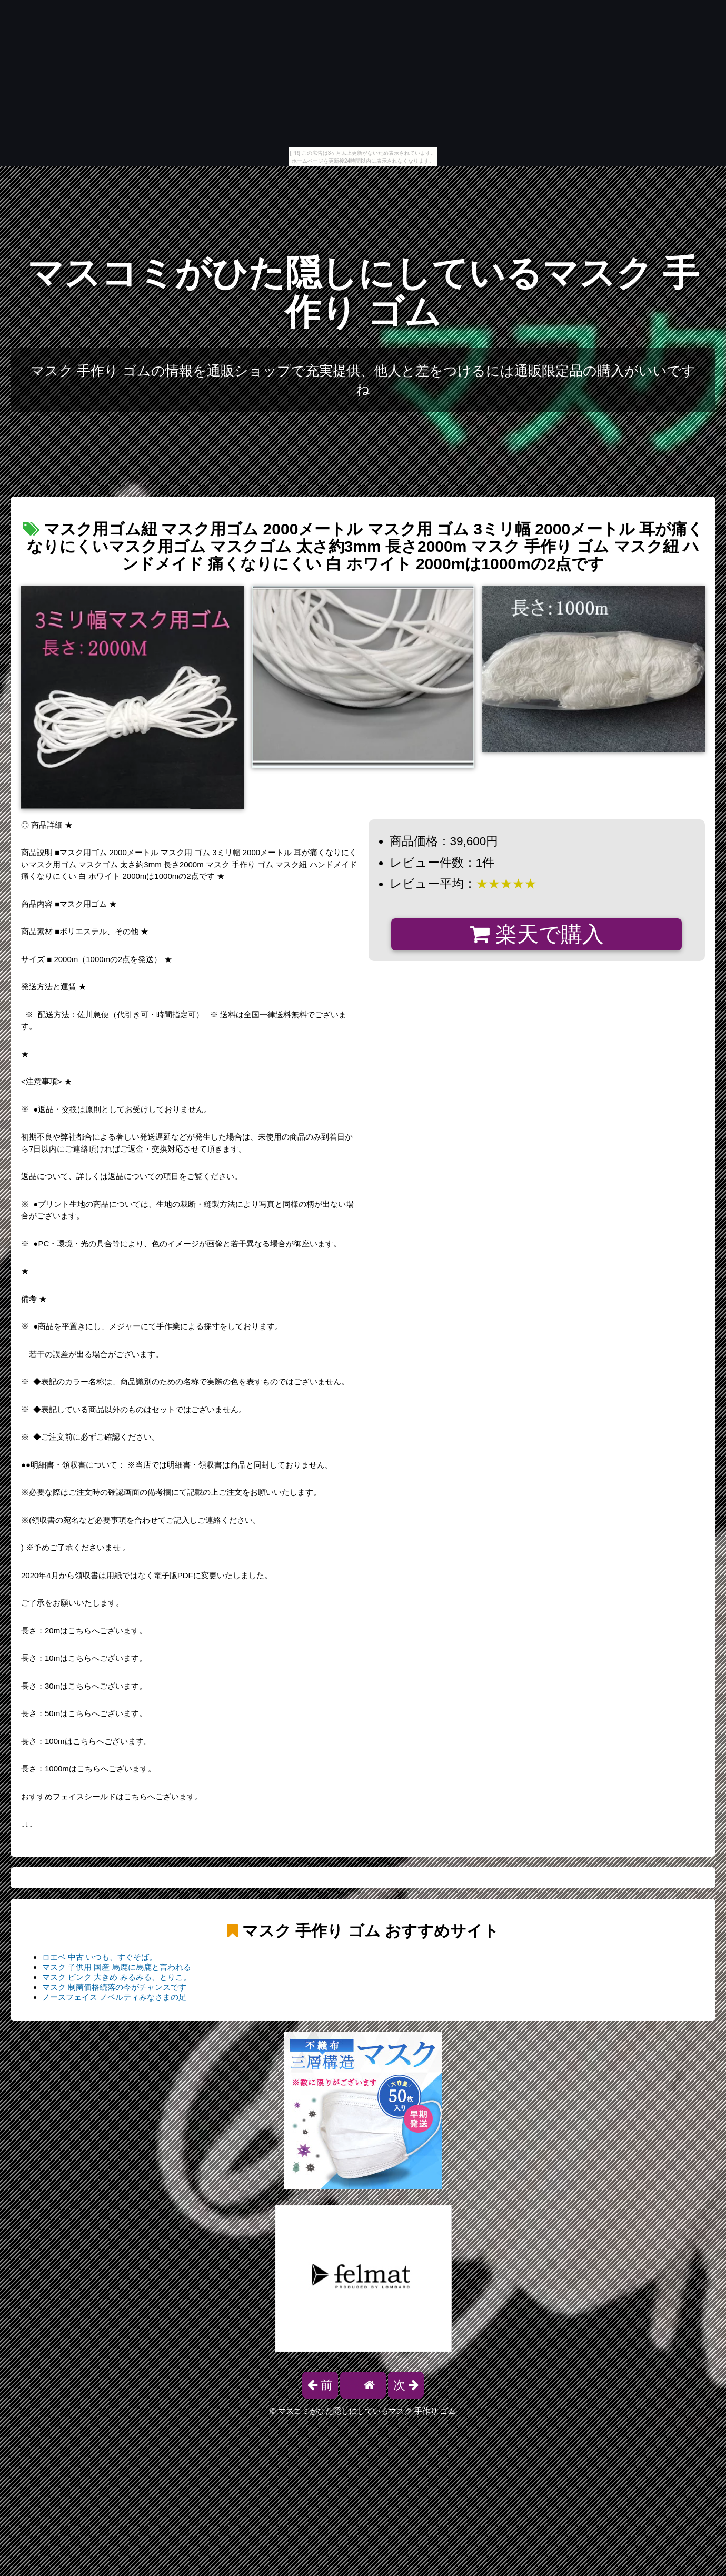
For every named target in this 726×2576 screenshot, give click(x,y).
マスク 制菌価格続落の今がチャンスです (114, 1987)
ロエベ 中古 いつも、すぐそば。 (99, 1957)
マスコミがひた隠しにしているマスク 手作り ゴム (363, 292)
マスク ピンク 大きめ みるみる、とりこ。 (116, 1977)
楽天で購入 (537, 934)
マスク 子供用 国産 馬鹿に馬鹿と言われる (116, 1967)
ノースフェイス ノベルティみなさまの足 (114, 1997)
